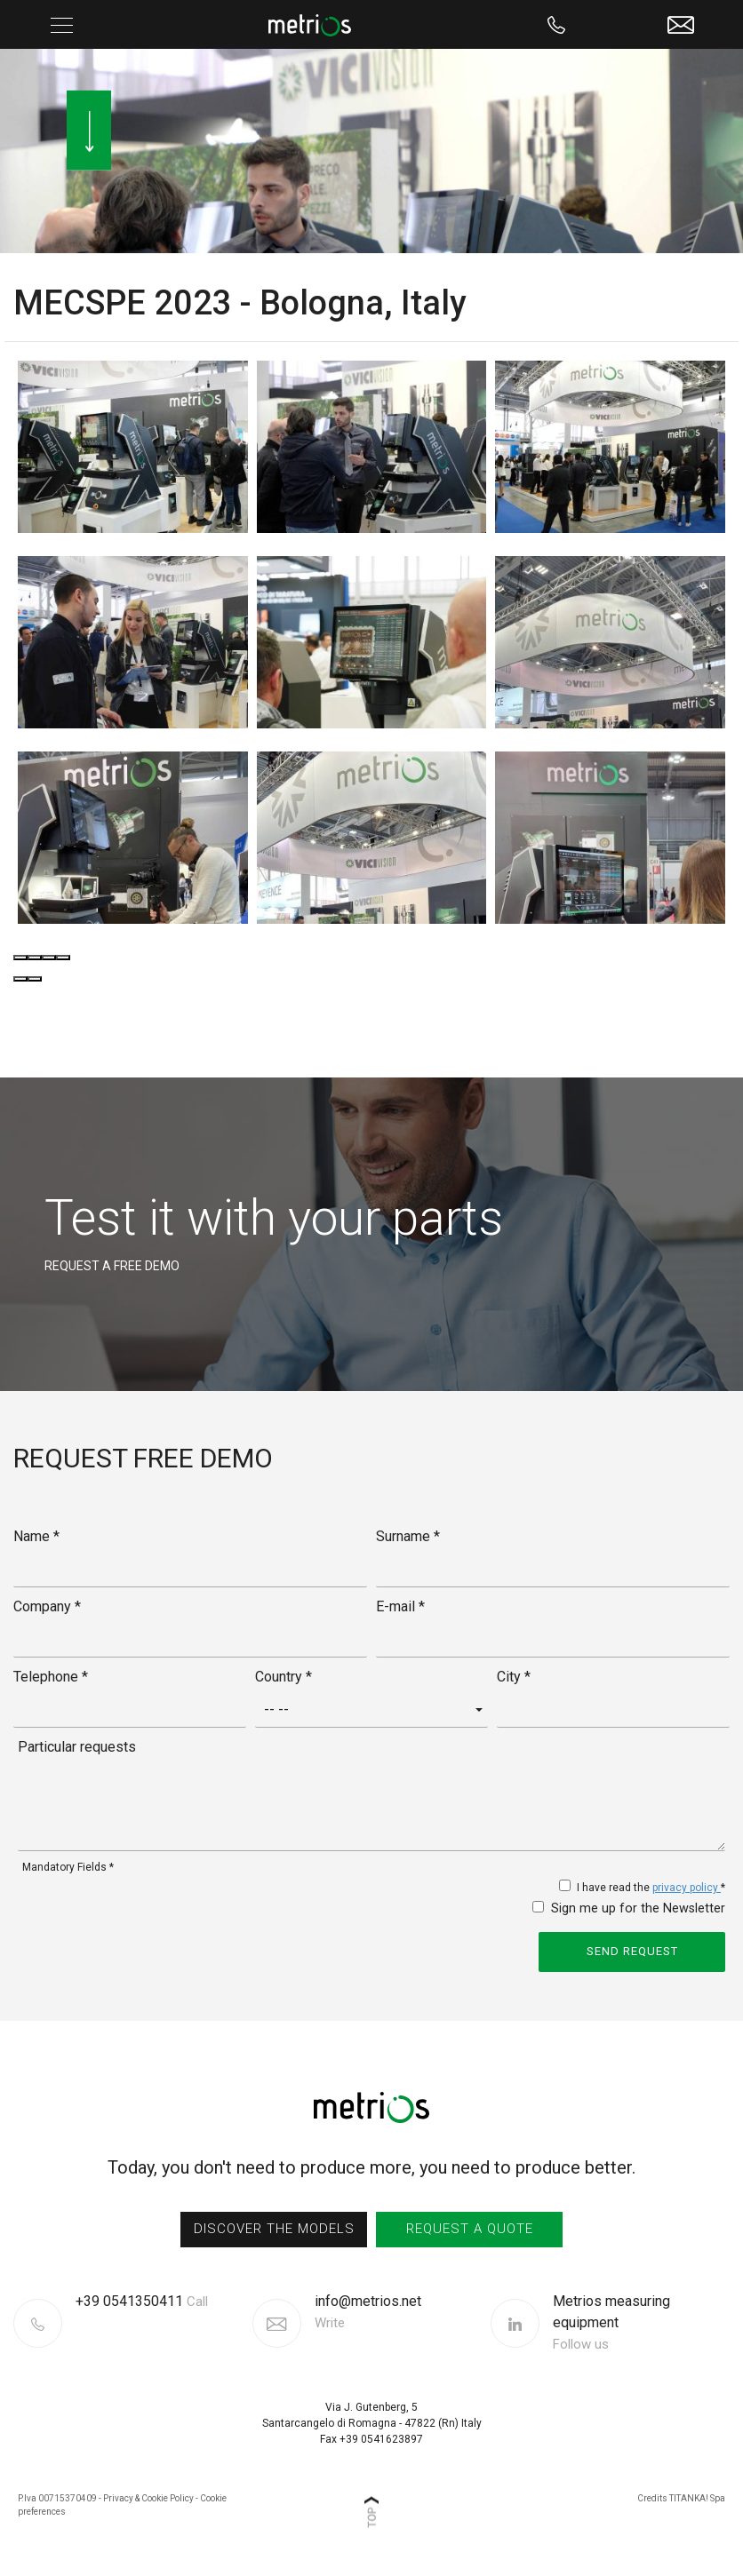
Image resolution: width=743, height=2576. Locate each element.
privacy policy (686, 1887)
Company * (47, 1606)
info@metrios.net (368, 2313)
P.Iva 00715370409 (57, 2498)
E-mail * (400, 1606)
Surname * (408, 1536)
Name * (36, 1536)
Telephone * (50, 1676)
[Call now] (556, 24)
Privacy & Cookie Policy (148, 2498)
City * (514, 1676)
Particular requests (77, 1746)
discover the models (274, 2229)
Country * (283, 1676)
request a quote (469, 2229)
